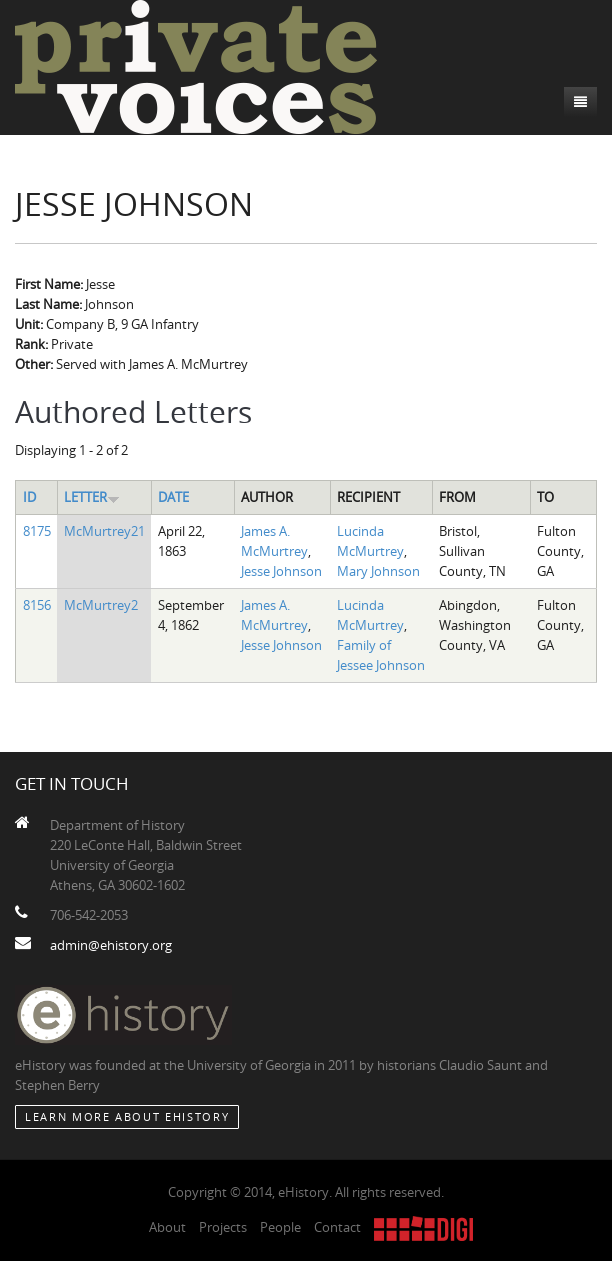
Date (173, 497)
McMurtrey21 (104, 531)
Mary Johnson (378, 571)
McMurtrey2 (101, 605)
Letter (92, 497)
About (167, 1227)
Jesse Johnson (281, 571)
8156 (37, 605)
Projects (223, 1227)
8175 (37, 531)
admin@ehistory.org (111, 945)
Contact (337, 1227)
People (280, 1227)
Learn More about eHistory (127, 1116)
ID (29, 497)
